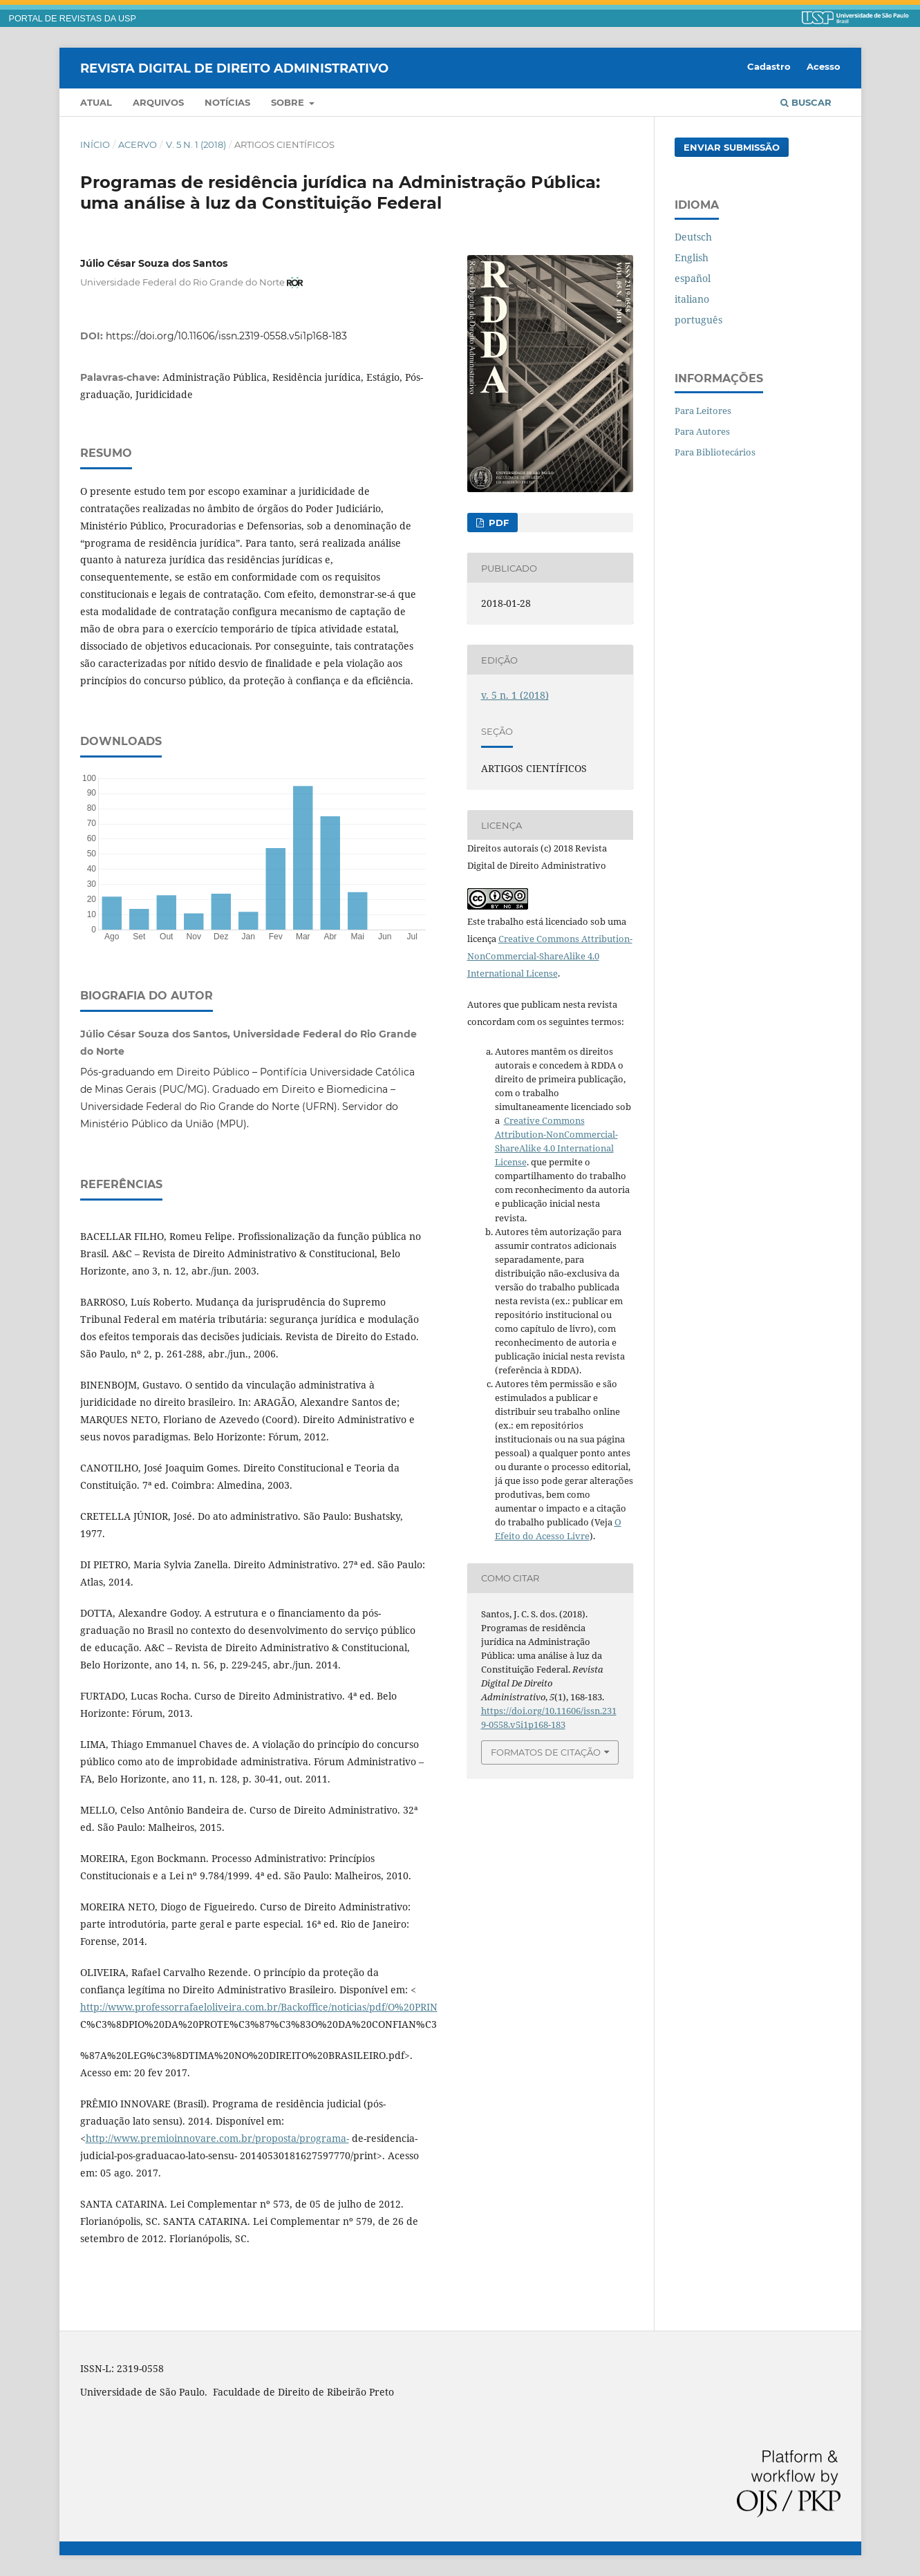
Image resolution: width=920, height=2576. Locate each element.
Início (95, 144)
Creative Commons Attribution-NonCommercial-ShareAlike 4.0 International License (549, 955)
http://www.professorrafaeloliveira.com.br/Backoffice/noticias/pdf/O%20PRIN (259, 2006)
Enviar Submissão (732, 147)
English (691, 257)
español (693, 278)
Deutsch (693, 236)
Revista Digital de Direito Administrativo (234, 67)
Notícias (227, 102)
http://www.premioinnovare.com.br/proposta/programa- (217, 2138)
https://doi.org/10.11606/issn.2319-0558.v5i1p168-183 (226, 336)
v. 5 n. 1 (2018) (196, 144)
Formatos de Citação (546, 1752)
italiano (692, 298)
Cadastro (769, 66)
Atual (96, 102)
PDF (497, 522)
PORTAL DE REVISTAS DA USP (72, 18)
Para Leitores (703, 410)
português (698, 319)
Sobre (289, 102)
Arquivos (158, 102)
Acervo (137, 144)
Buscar (806, 102)
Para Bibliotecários (715, 452)
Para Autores (702, 431)
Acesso (824, 66)
